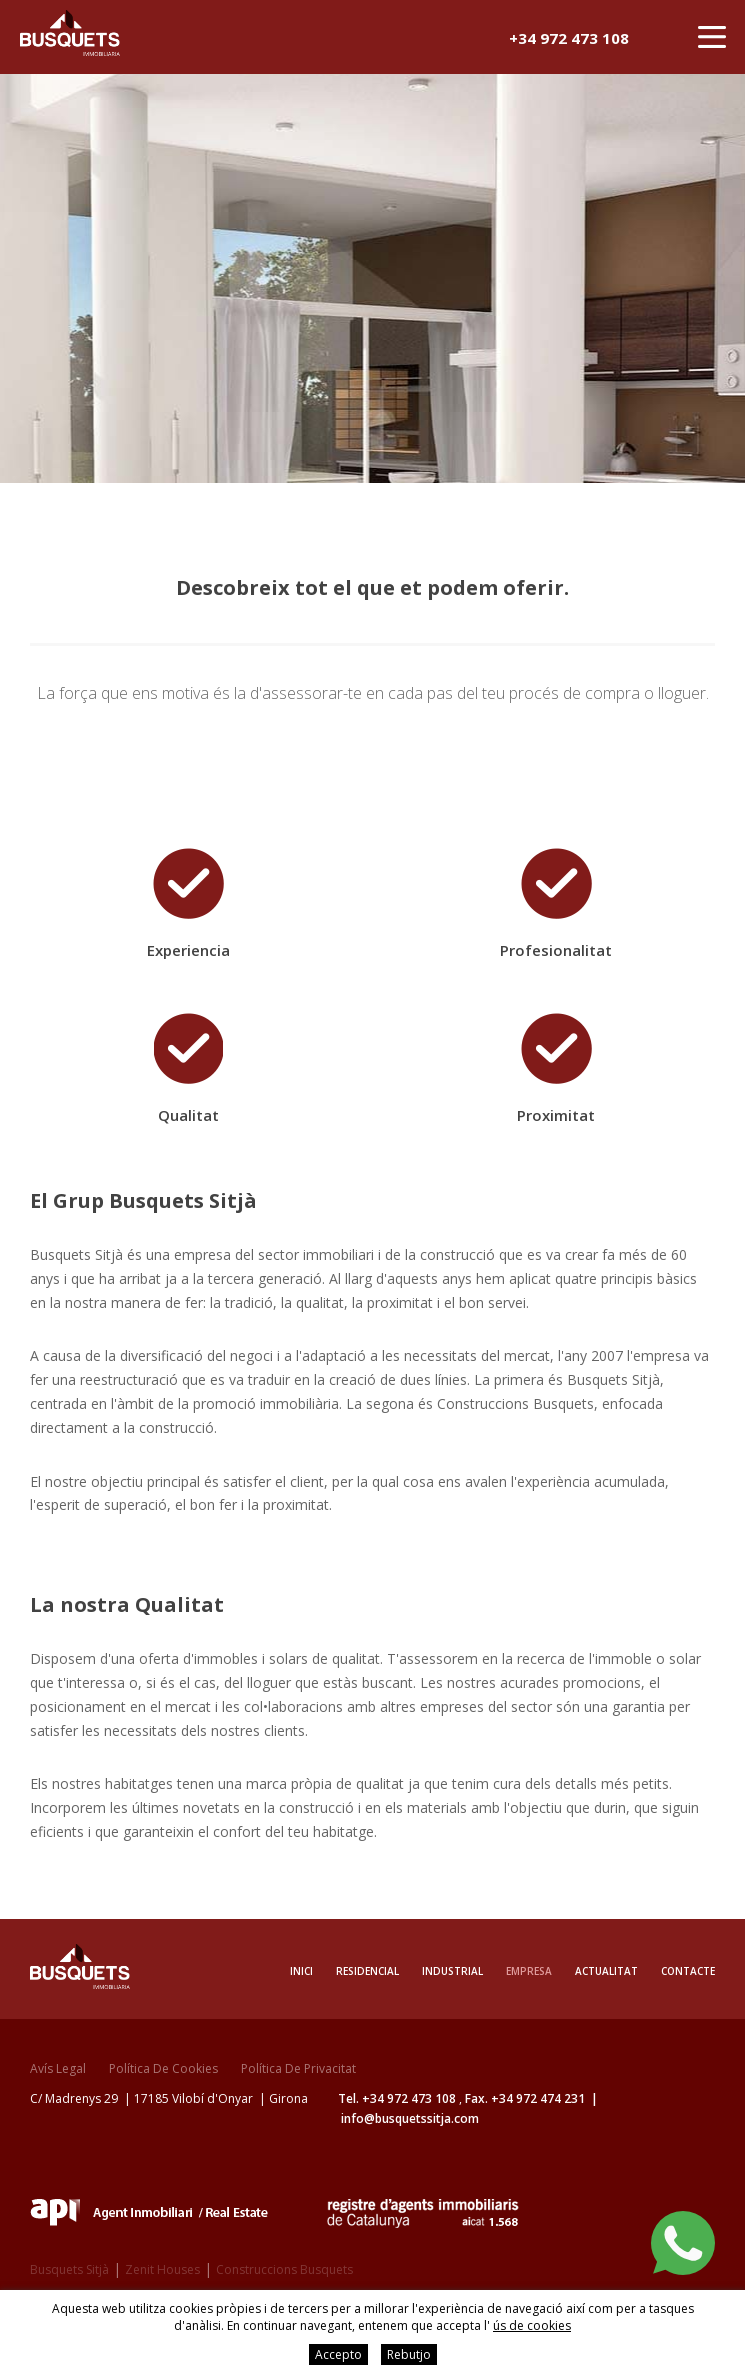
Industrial (452, 1971)
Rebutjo (409, 2354)
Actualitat (606, 1971)
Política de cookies (163, 2068)
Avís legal (58, 2068)
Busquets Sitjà (69, 2269)
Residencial (367, 1971)
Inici (301, 1971)
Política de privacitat (298, 2068)
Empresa (529, 1971)
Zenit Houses (162, 2269)
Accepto (338, 2354)
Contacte (688, 1971)
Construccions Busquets (284, 2269)
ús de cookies (532, 2325)
